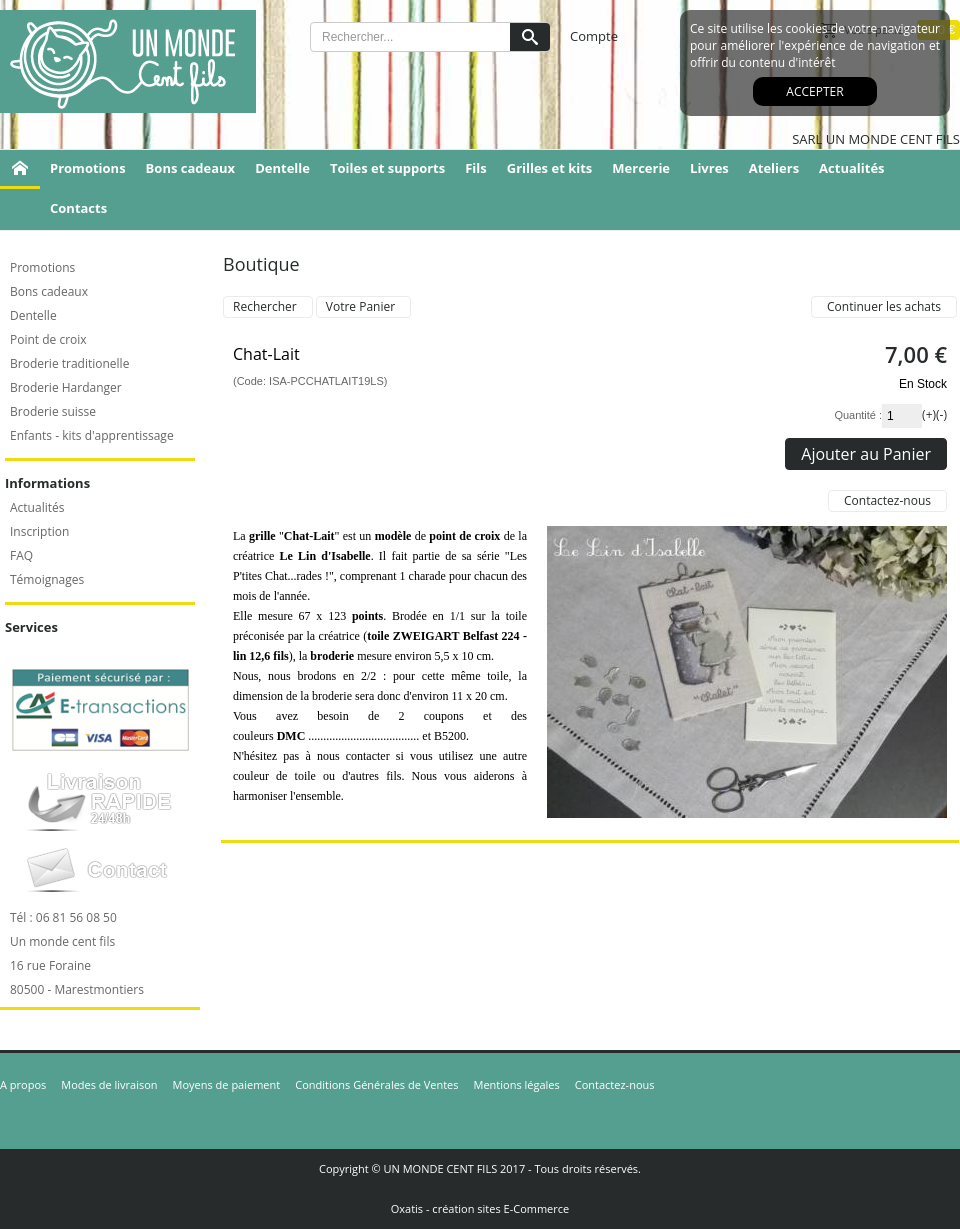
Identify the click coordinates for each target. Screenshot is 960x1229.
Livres (709, 168)
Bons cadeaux (191, 168)
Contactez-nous (615, 1084)
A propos (23, 1084)
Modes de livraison (109, 1084)
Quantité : (858, 415)
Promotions (88, 168)
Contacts (78, 208)
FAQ (21, 555)
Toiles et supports (387, 168)
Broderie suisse (53, 411)
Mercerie (641, 168)
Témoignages (47, 579)
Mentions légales (517, 1084)
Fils (476, 168)
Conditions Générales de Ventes (376, 1084)
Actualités (851, 168)
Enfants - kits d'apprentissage (92, 435)
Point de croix (48, 339)
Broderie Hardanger (66, 387)
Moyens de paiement (227, 1084)
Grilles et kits (550, 168)
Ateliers (774, 168)
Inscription (39, 531)
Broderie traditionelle (69, 363)
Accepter (814, 91)
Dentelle (282, 168)
